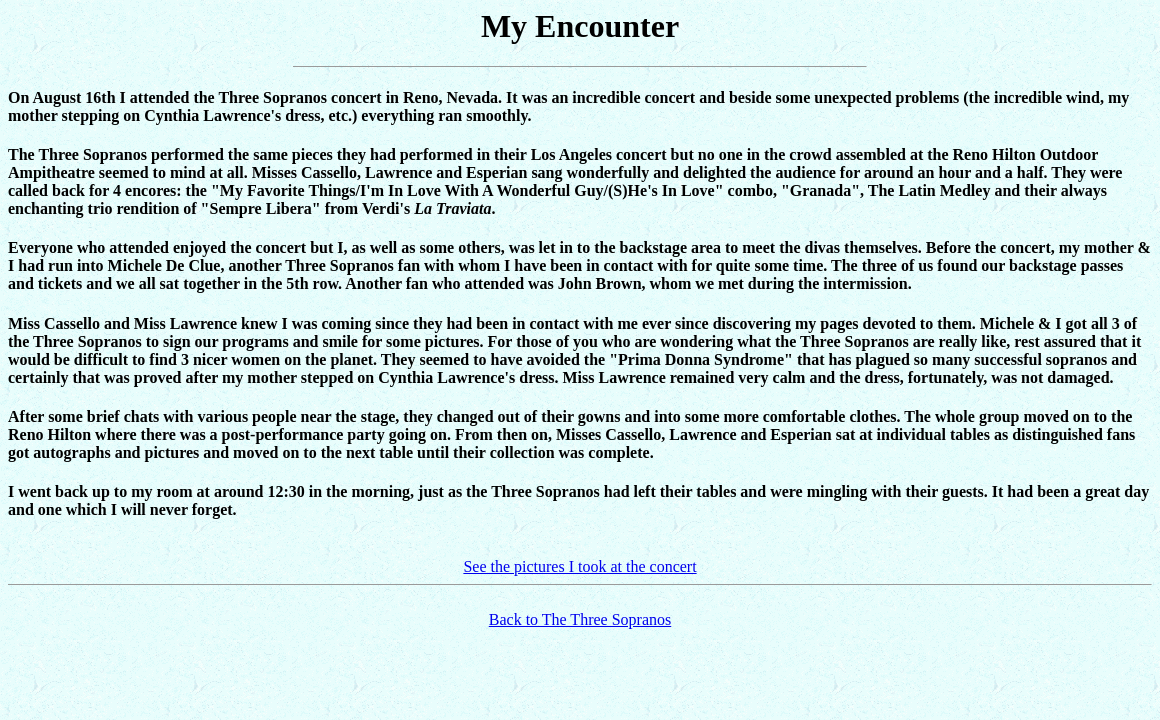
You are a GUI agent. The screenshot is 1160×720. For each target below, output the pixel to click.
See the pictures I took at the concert (579, 566)
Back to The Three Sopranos (580, 619)
